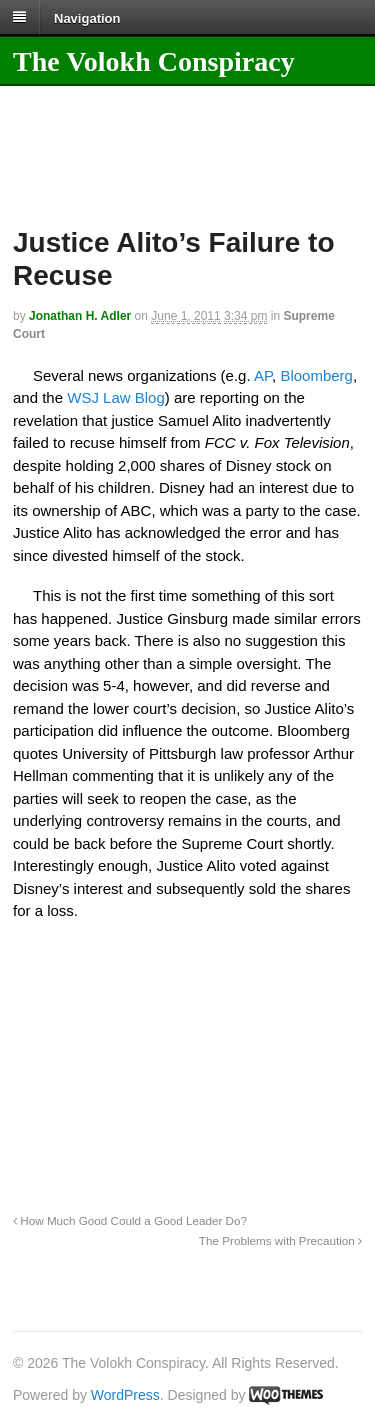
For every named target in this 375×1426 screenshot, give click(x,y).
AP (263, 375)
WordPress (125, 1395)
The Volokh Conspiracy (154, 61)
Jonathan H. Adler (80, 316)
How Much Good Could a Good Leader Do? (130, 1220)
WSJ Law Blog (116, 397)
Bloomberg (316, 375)
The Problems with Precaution (280, 1240)
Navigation (87, 17)
